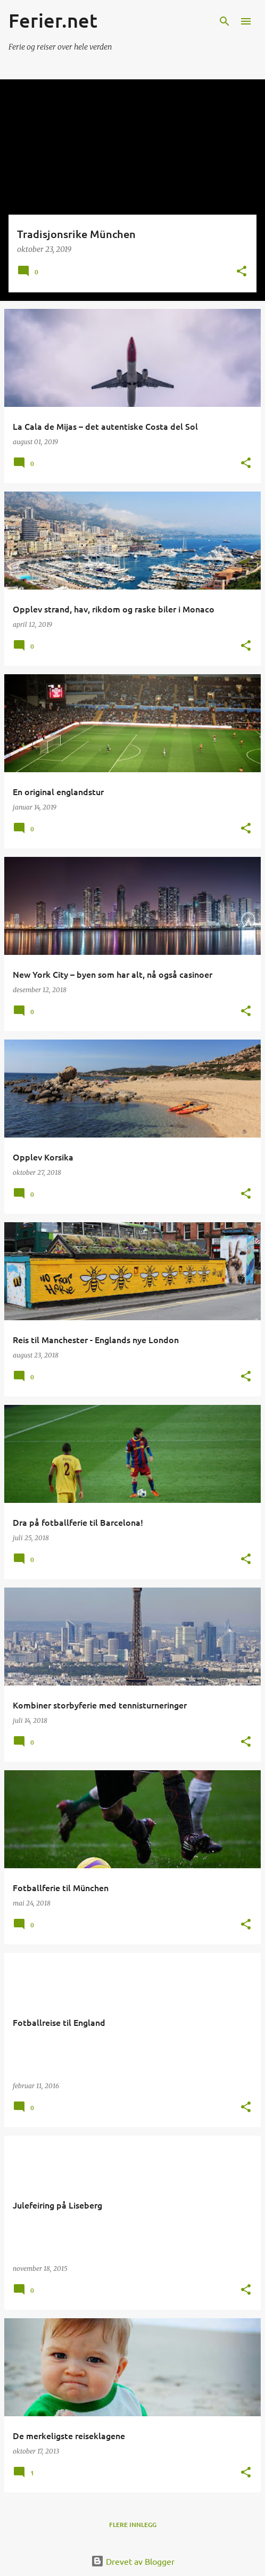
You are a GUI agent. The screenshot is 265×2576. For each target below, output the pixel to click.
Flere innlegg (132, 2524)
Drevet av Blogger (133, 2561)
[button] (241, 272)
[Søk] (224, 21)
